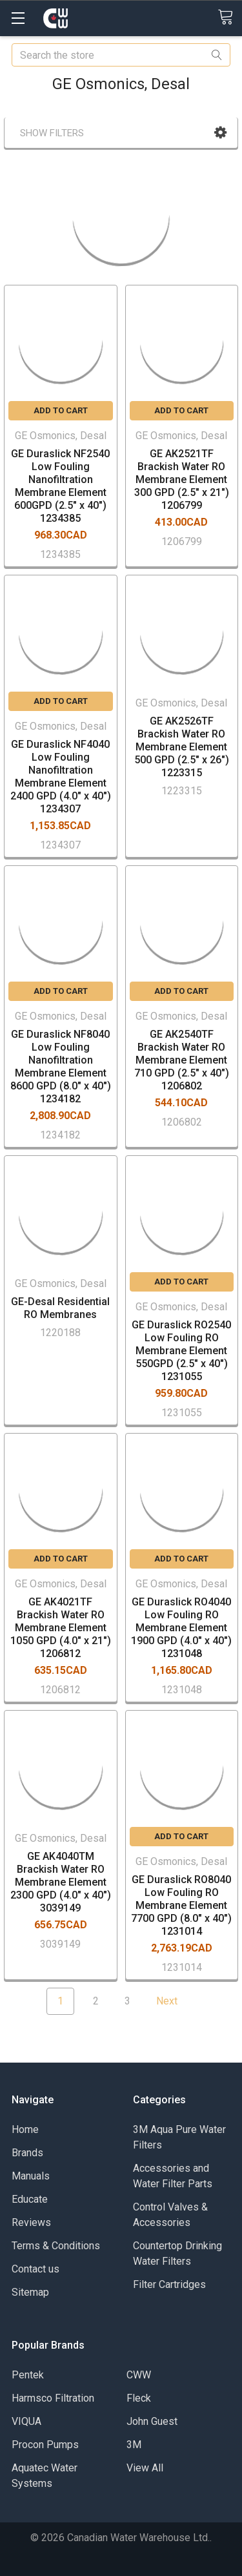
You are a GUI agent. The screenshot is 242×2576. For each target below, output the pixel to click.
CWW (138, 2375)
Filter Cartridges (169, 2284)
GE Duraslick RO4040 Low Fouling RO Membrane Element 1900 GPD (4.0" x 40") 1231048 (181, 1628)
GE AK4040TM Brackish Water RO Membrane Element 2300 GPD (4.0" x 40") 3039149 (60, 1882)
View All (144, 2468)
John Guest (151, 2421)
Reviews (31, 2222)
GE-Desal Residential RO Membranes (60, 1308)
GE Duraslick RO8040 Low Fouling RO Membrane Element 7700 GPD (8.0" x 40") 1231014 (181, 1905)
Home (25, 2129)
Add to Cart (61, 410)
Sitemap (30, 2292)
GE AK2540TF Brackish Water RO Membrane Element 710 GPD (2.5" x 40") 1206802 (181, 1060)
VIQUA (26, 2421)
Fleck (138, 2398)
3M (133, 2444)
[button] (220, 133)
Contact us (35, 2269)
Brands (27, 2153)
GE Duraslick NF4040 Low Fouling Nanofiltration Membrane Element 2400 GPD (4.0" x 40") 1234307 (60, 776)
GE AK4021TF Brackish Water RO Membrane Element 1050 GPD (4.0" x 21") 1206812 (60, 1628)
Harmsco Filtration (53, 2398)
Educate (30, 2199)
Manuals (31, 2176)
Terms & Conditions (56, 2246)
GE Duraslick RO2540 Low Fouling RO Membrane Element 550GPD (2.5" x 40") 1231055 (181, 1351)
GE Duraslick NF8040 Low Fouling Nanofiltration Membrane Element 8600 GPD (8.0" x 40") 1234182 (60, 1066)
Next (174, 2001)
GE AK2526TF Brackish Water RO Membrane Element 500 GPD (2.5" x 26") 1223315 (181, 747)
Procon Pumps (45, 2444)
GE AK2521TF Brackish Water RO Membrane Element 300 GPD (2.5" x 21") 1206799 (181, 479)
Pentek (28, 2375)
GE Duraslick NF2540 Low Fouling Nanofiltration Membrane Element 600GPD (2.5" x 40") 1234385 (60, 486)
